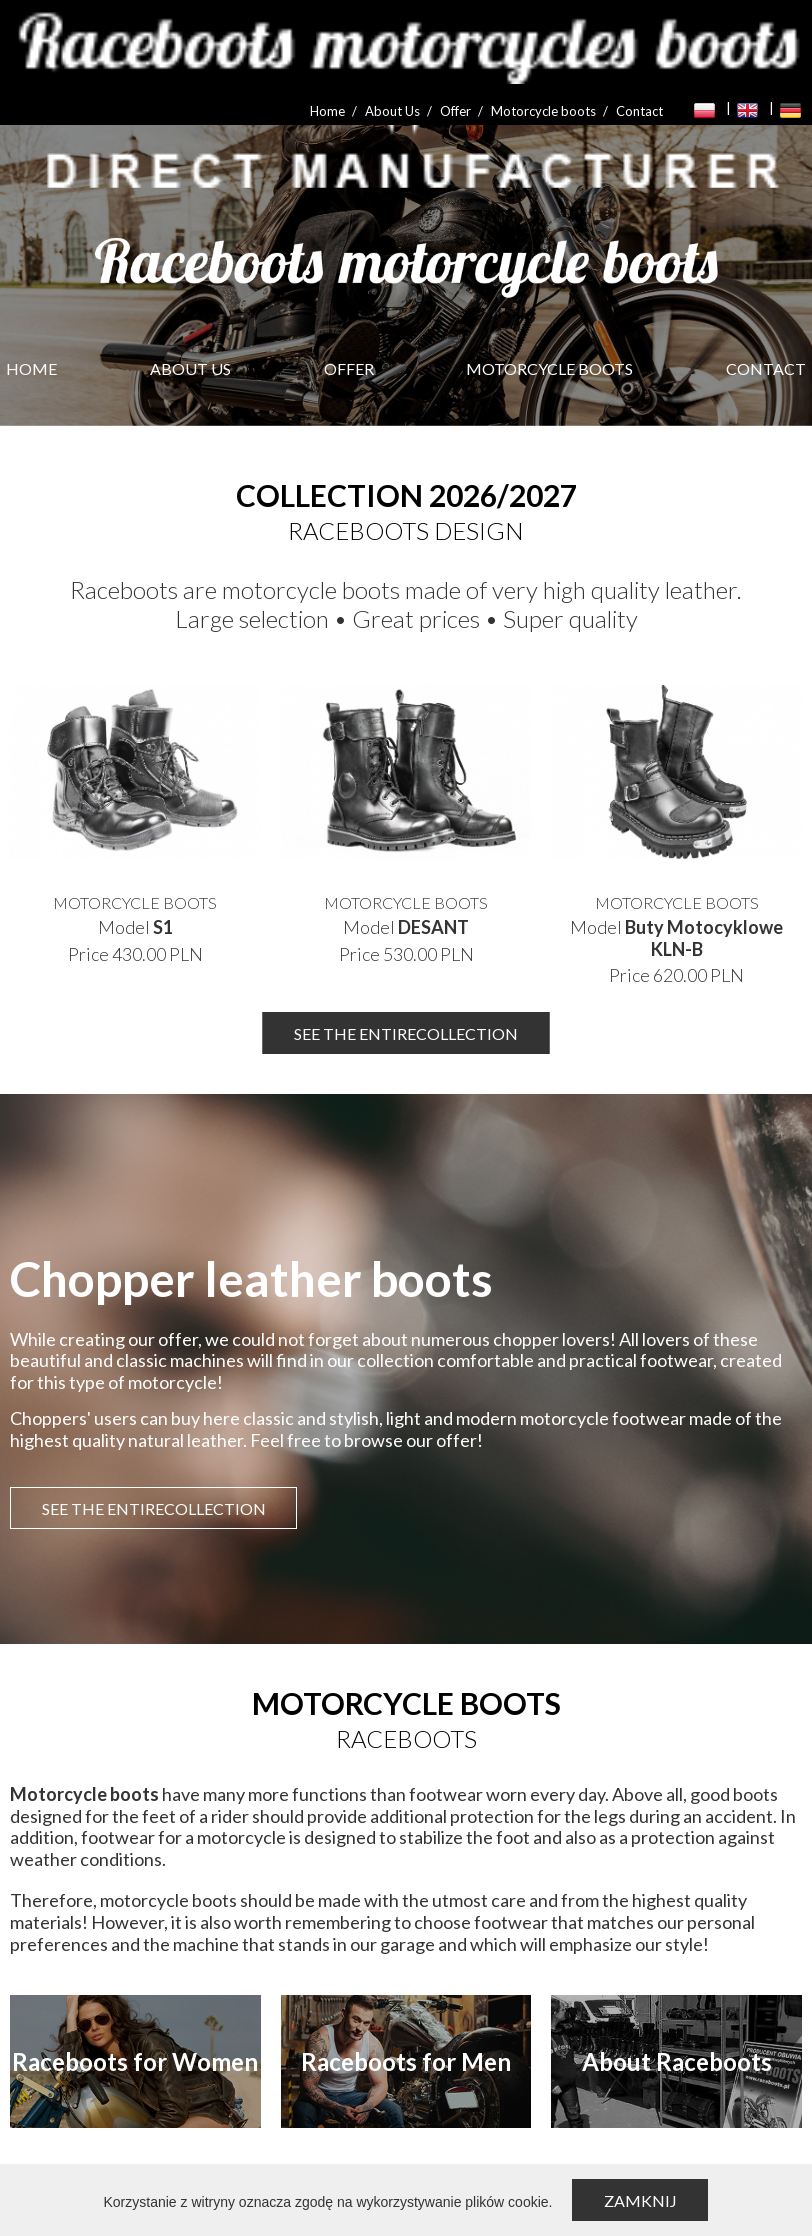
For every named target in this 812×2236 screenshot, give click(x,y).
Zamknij (640, 2200)
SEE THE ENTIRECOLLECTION (406, 1033)
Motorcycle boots (543, 111)
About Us (392, 111)
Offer (455, 111)
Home (327, 111)
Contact (639, 111)
